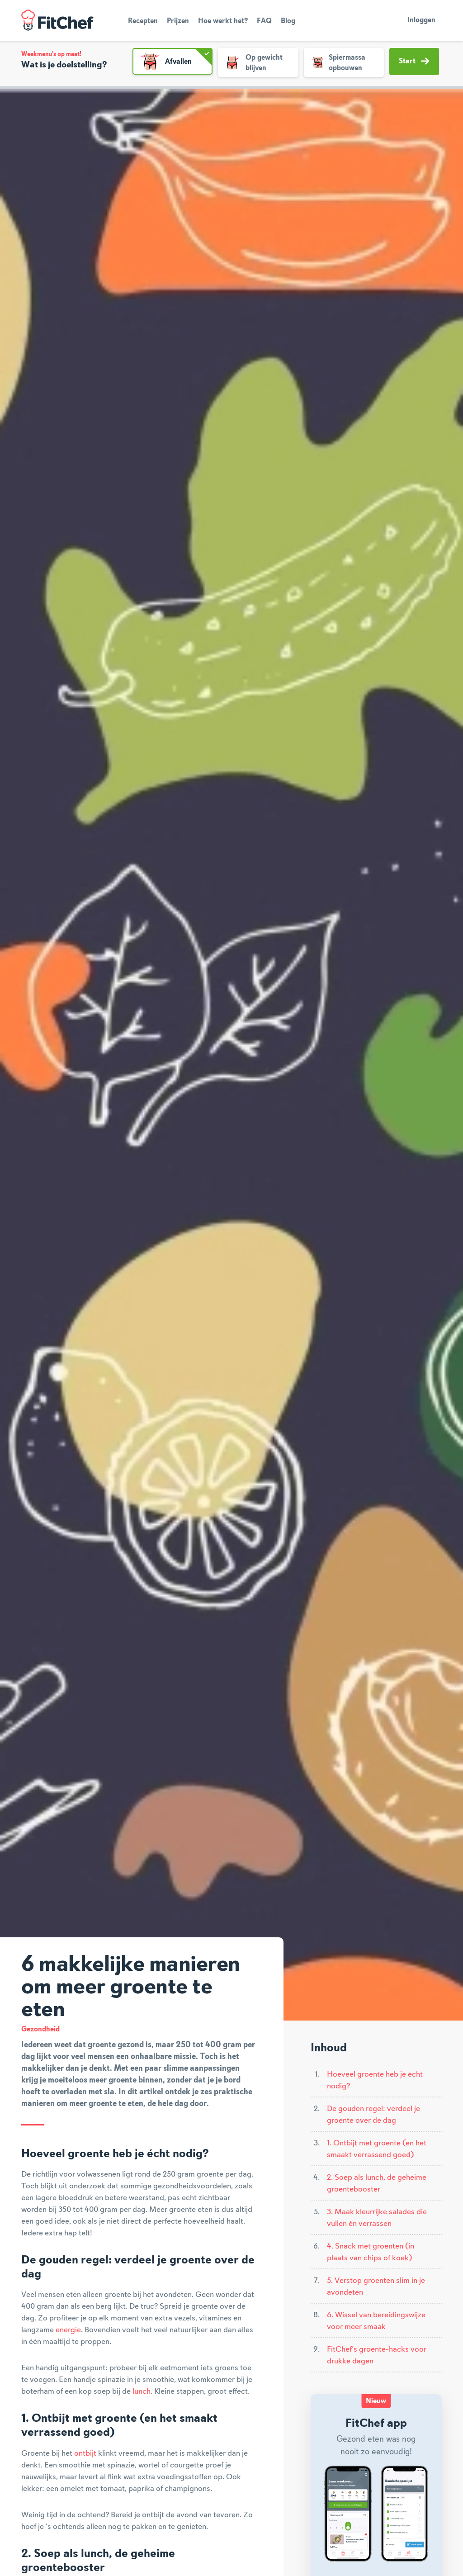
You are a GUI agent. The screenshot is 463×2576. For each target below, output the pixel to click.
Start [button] (414, 61)
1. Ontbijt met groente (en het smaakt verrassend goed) (376, 2149)
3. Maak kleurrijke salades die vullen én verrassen (377, 2218)
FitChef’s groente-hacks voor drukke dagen (376, 2355)
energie (68, 2330)
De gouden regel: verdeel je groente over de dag (373, 2115)
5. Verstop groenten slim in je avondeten (376, 2286)
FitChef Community (57, 20)
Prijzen (178, 21)
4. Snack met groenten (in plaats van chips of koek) (370, 2252)
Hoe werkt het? (223, 21)
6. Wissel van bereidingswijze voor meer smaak (376, 2321)
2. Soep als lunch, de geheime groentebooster (376, 2183)
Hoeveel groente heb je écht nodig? (375, 2080)
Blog (288, 21)
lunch (141, 2391)
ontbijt (85, 2453)
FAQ (264, 21)
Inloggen (421, 20)
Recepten (143, 21)
